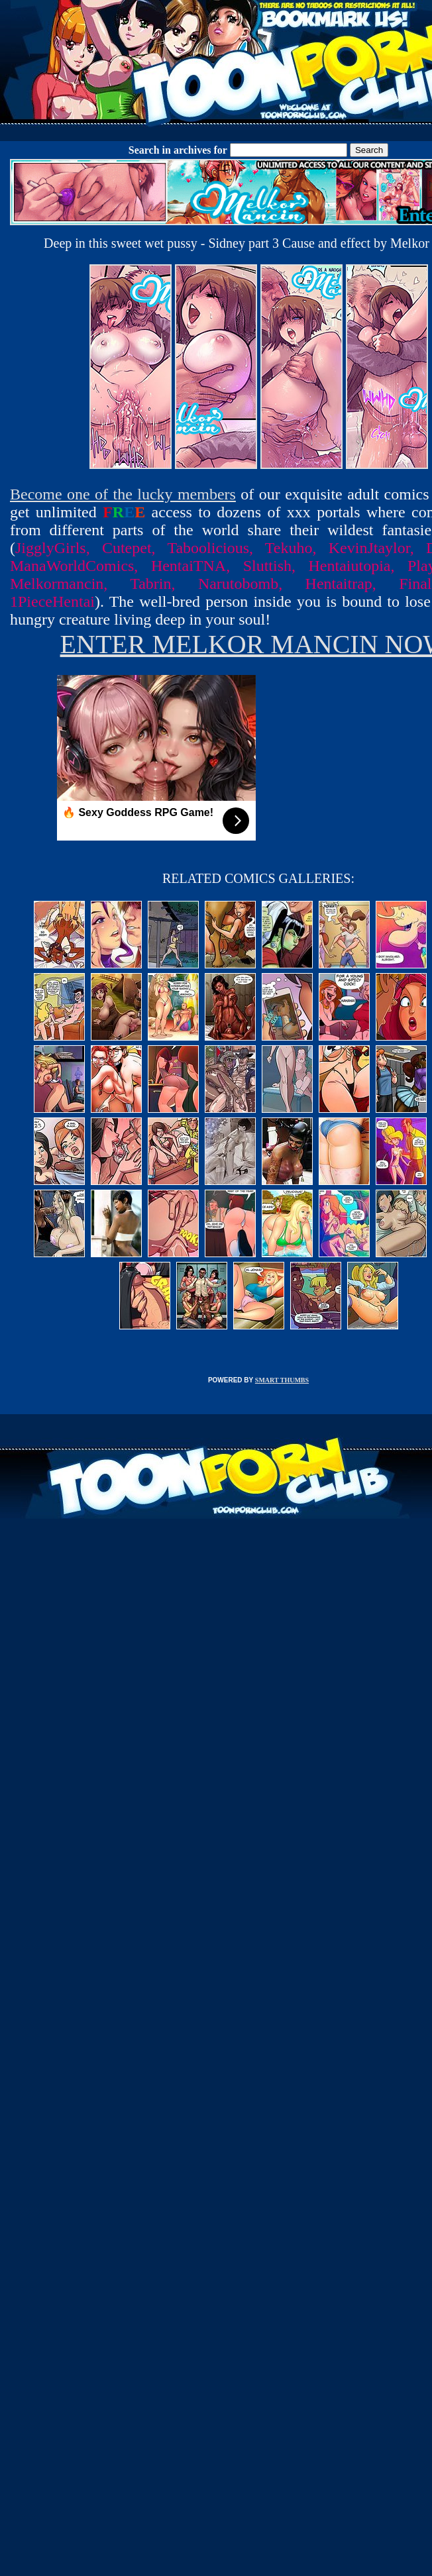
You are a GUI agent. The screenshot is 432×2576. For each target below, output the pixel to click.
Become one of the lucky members (123, 494)
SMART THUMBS (282, 1380)
